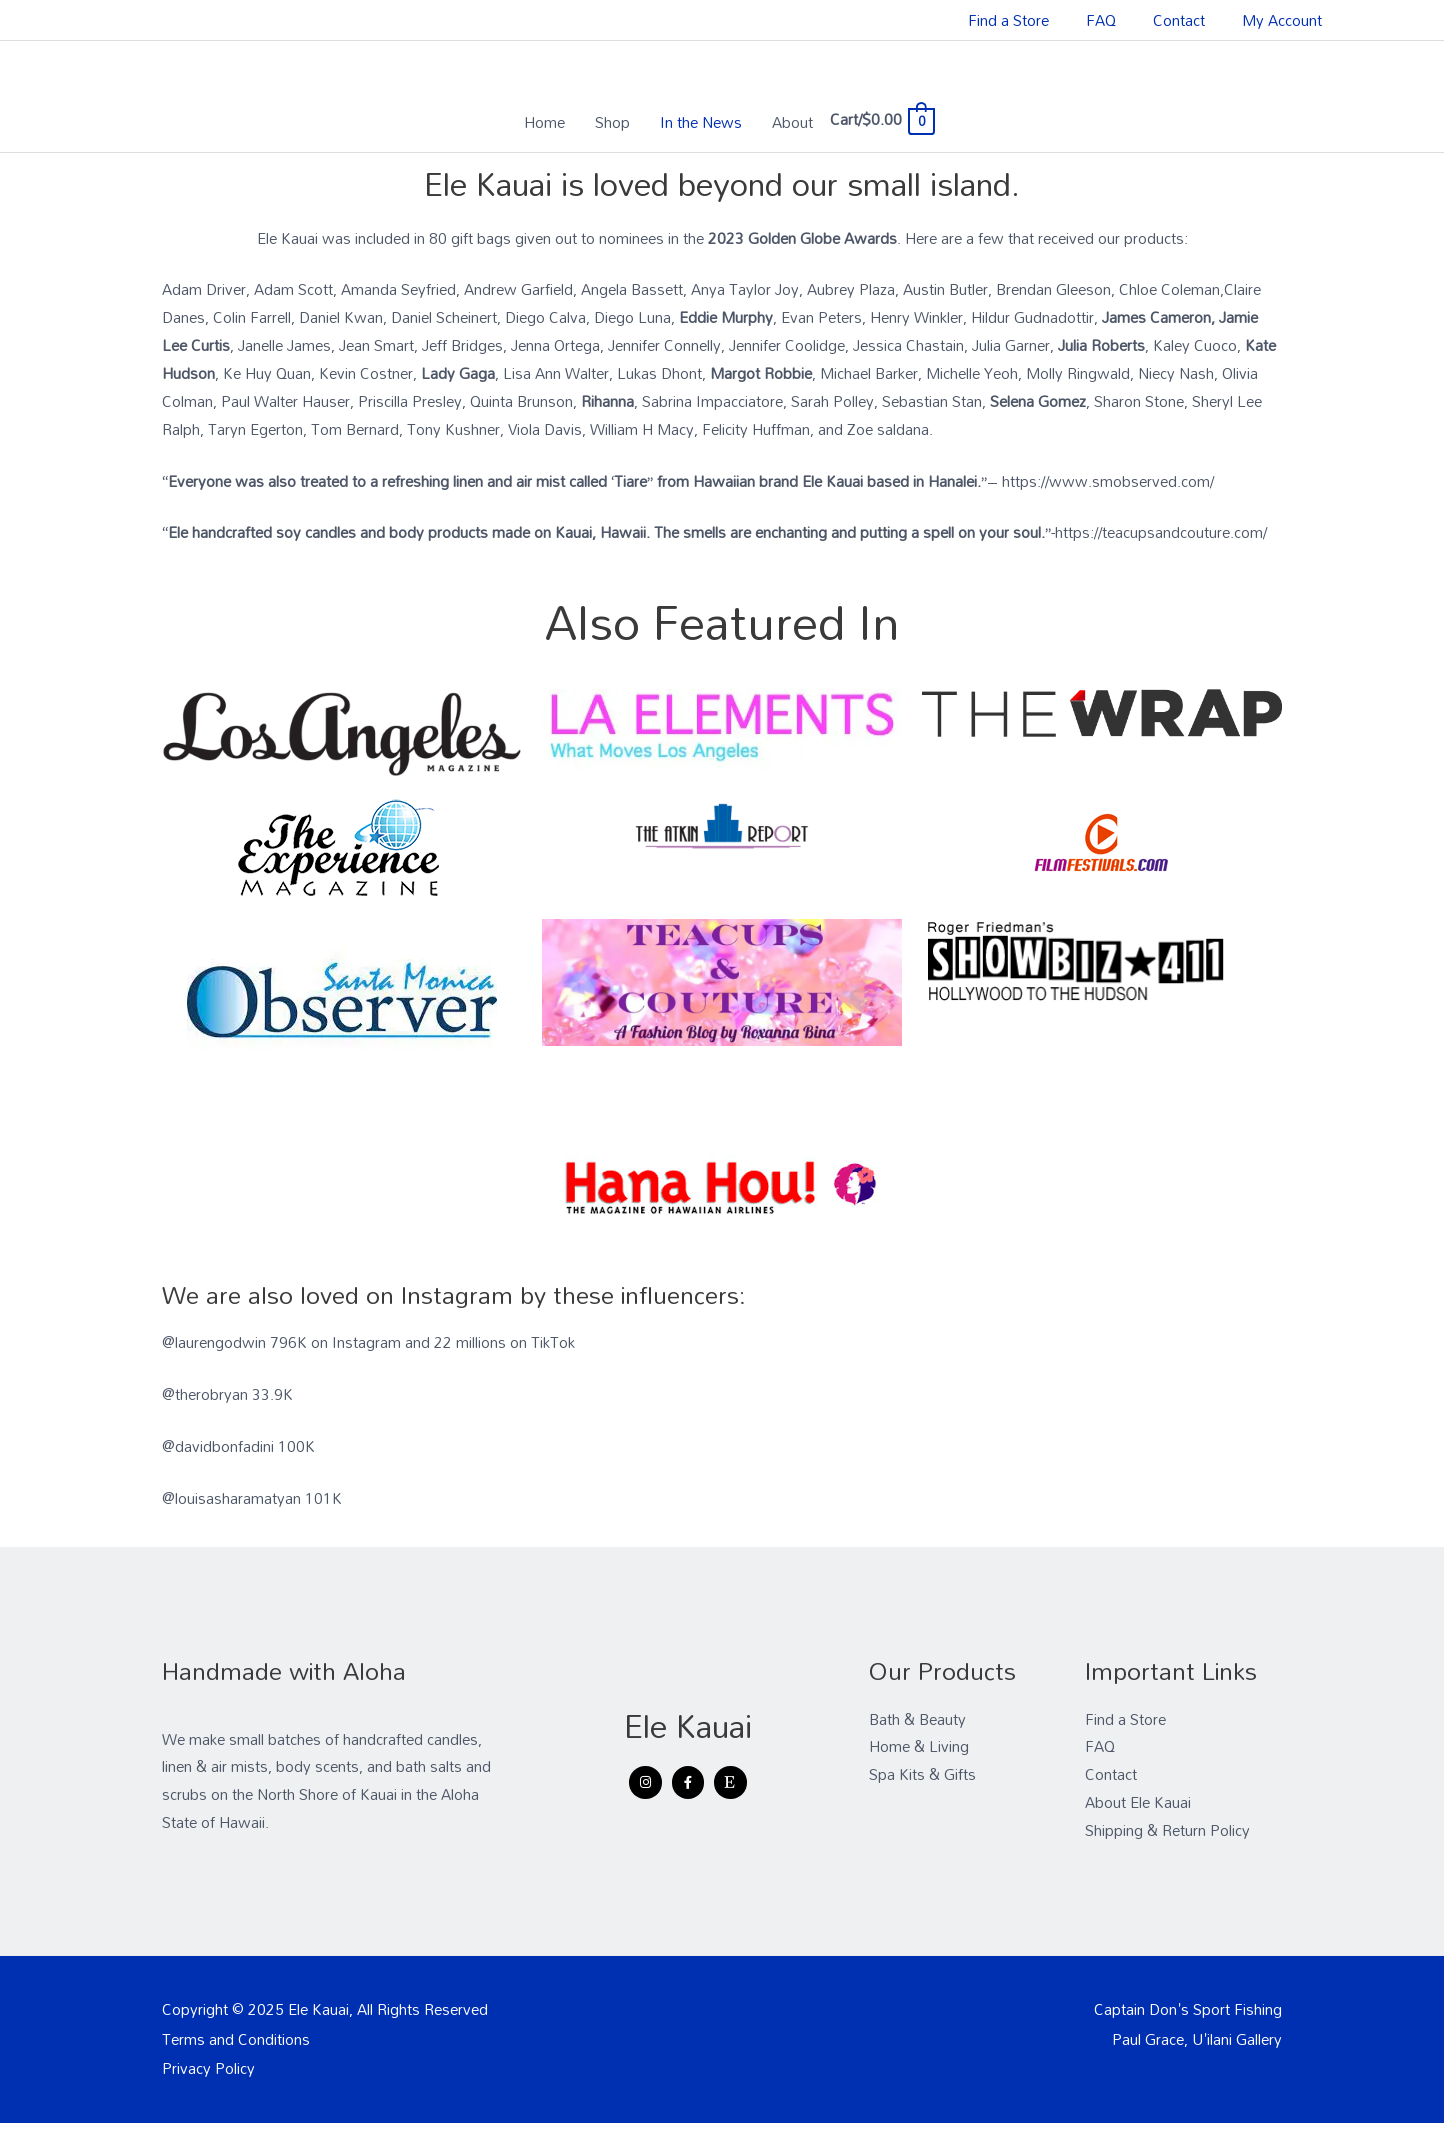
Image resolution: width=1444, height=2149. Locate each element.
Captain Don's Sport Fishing (1188, 2009)
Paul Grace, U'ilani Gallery (1197, 2039)
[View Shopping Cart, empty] (881, 119)
